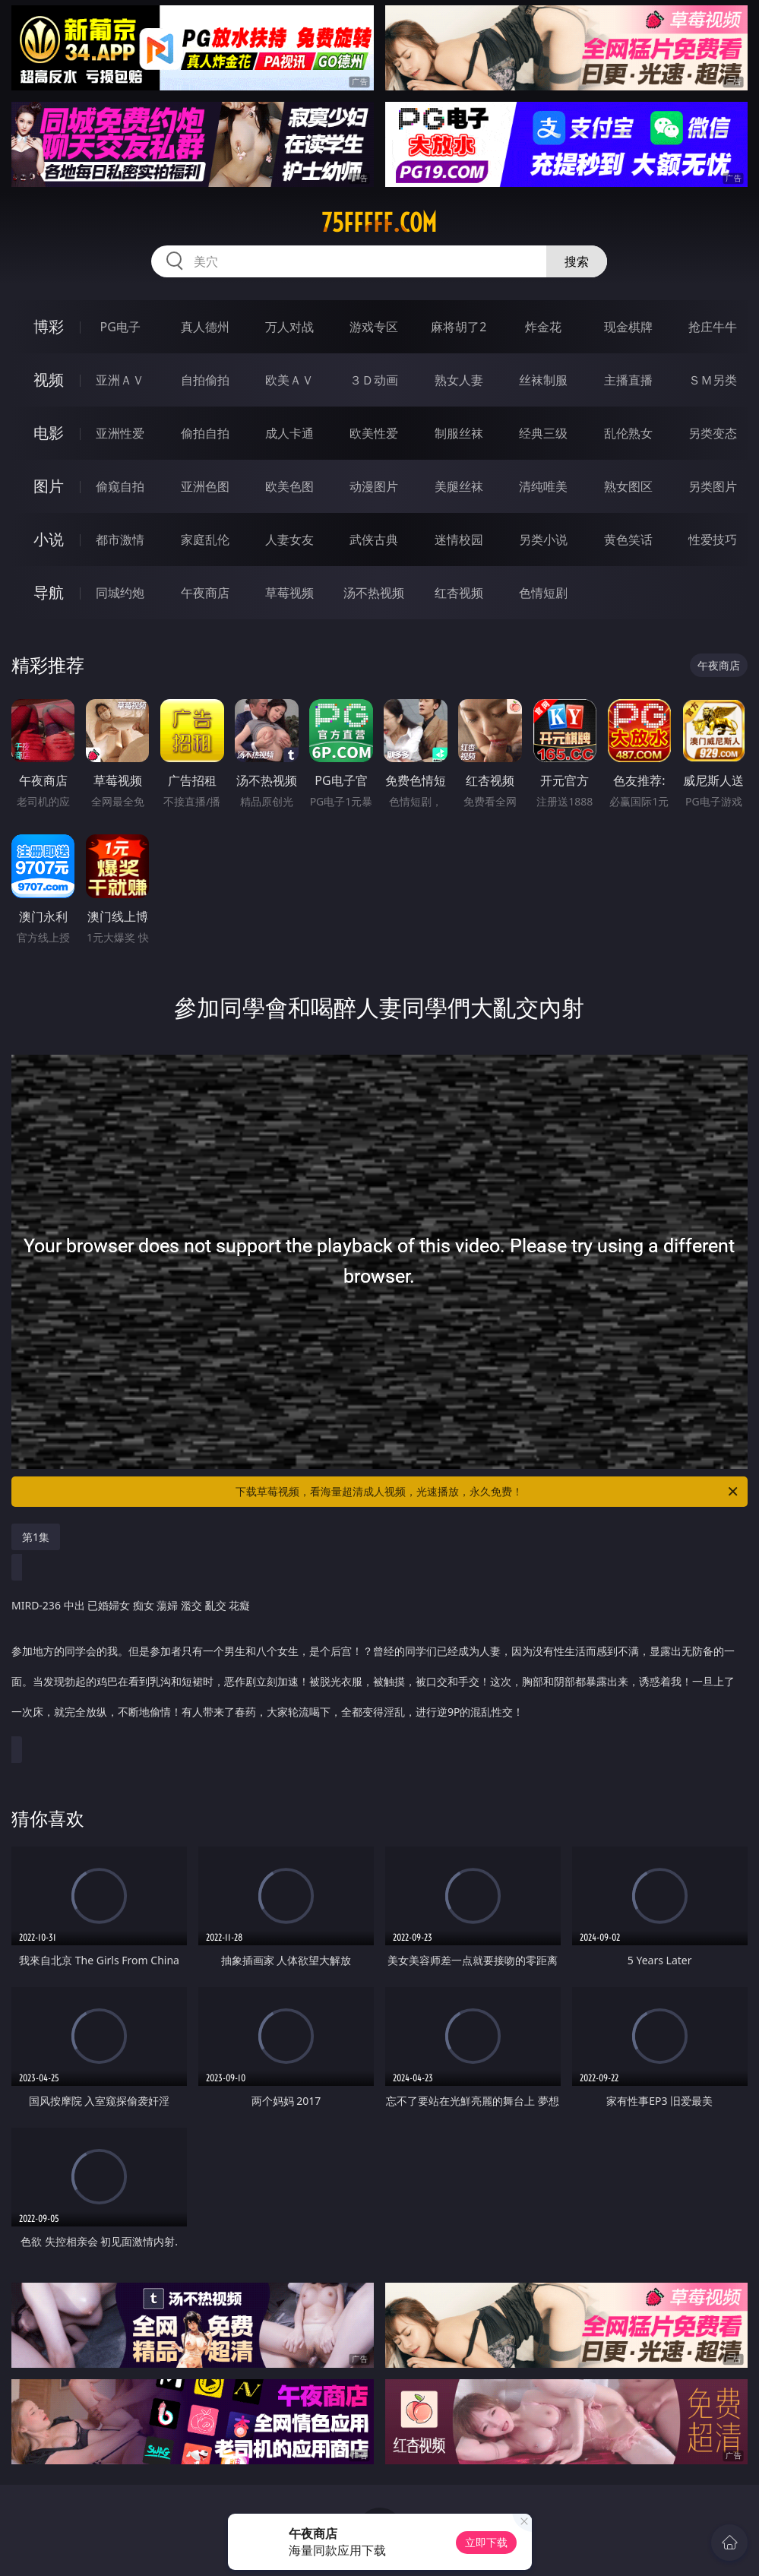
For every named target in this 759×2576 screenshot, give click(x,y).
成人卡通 (289, 433)
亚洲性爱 (120, 433)
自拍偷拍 (205, 380)
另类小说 (543, 539)
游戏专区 (373, 326)
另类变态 (712, 433)
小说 (48, 539)
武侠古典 (373, 539)
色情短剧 (543, 592)
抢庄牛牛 (712, 326)
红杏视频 (459, 592)
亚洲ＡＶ (120, 380)
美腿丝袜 (459, 486)
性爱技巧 (712, 539)
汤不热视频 (373, 592)
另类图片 (712, 486)
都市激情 (120, 539)
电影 (48, 432)
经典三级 (543, 433)
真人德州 (205, 326)
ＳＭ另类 (712, 380)
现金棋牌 (628, 326)
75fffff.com (379, 222)
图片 (48, 486)
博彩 (48, 326)
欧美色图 (289, 486)
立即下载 (486, 2542)
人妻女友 (289, 539)
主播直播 (628, 380)
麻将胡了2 (458, 326)
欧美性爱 (373, 433)
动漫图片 (373, 486)
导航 (48, 592)
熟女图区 (628, 486)
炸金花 (543, 326)
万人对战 (289, 326)
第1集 (35, 1537)
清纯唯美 (543, 486)
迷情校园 (459, 539)
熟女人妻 (459, 380)
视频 (48, 379)
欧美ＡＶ (289, 380)
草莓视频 (289, 592)
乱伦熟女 (628, 433)
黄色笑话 (628, 539)
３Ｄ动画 (373, 380)
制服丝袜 (459, 433)
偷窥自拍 (120, 486)
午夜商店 (205, 592)
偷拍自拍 (205, 433)
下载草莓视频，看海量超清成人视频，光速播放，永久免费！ (488, 1492)
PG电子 (120, 326)
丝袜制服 (543, 380)
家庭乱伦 (205, 539)
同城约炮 (120, 592)
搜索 (577, 261)
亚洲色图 (205, 486)
